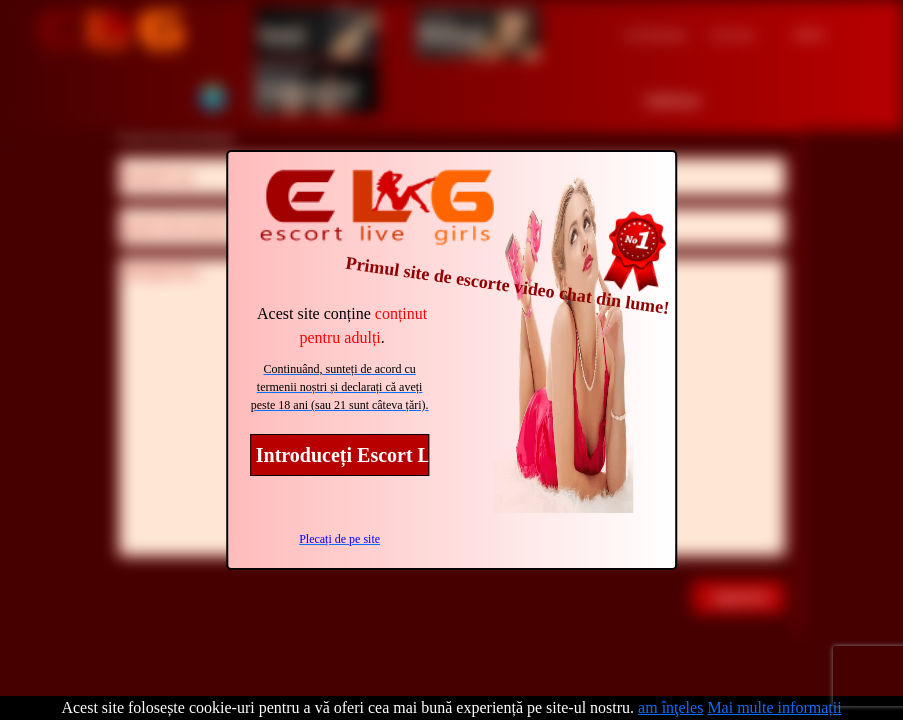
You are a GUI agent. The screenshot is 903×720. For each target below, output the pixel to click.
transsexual (308, 88)
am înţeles (670, 707)
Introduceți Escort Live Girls (343, 455)
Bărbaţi (453, 33)
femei (282, 33)
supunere (741, 596)
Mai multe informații (774, 707)
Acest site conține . (342, 325)
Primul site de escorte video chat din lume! (507, 285)
